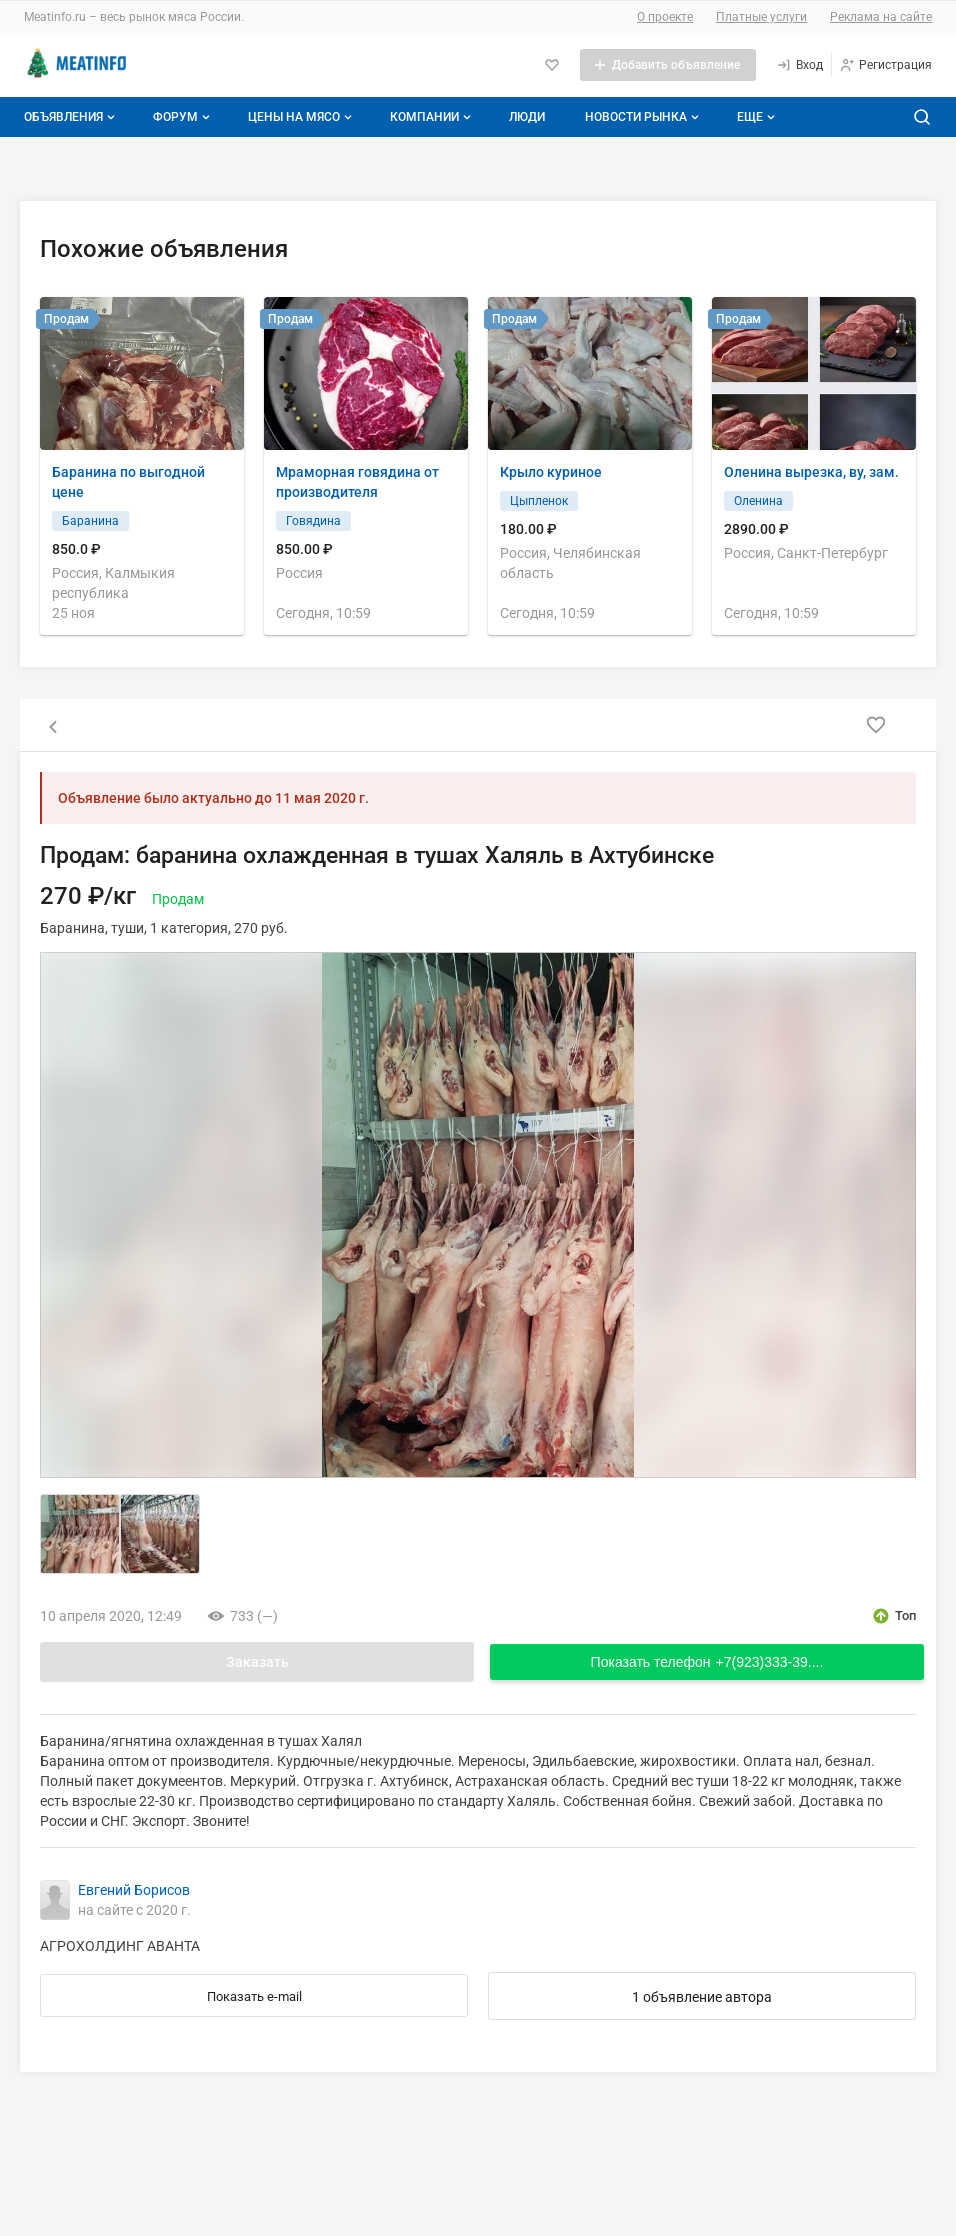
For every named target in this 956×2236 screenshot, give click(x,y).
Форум (183, 117)
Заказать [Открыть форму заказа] (257, 1662)
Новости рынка (644, 117)
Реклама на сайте (881, 17)
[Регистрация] (885, 65)
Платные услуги (761, 17)
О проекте (665, 17)
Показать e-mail (254, 1996)
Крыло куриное (551, 472)
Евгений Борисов (134, 1890)
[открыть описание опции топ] (893, 1616)
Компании (432, 117)
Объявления (71, 117)
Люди (527, 117)
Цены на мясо (302, 117)
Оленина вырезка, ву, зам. (811, 472)
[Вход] (799, 65)
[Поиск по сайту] (922, 117)
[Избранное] (552, 65)
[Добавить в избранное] (876, 725)
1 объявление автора (702, 1997)
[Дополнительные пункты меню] (755, 117)
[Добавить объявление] (668, 65)
